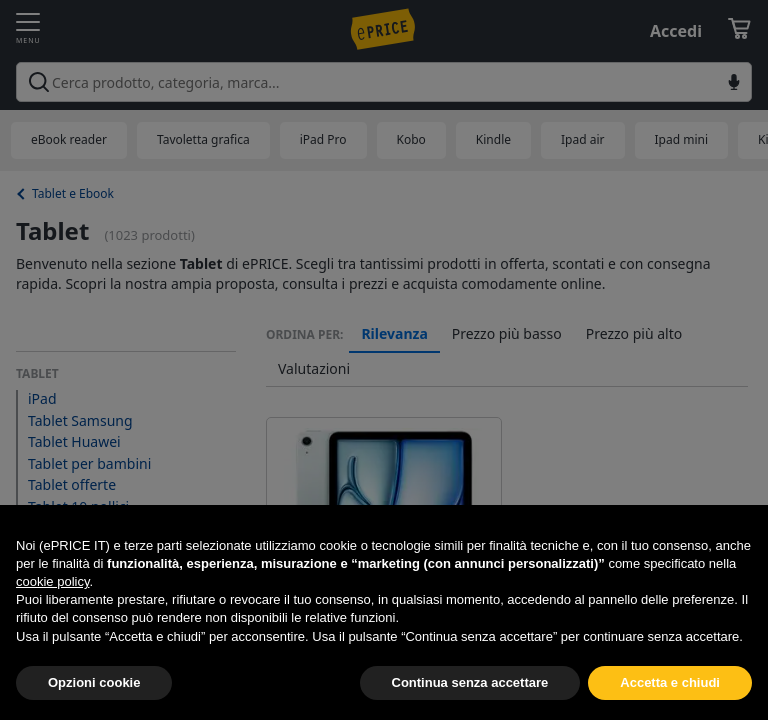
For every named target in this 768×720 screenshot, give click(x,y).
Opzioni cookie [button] (94, 682)
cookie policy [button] (52, 581)
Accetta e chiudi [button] (670, 682)
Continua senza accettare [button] (470, 682)
